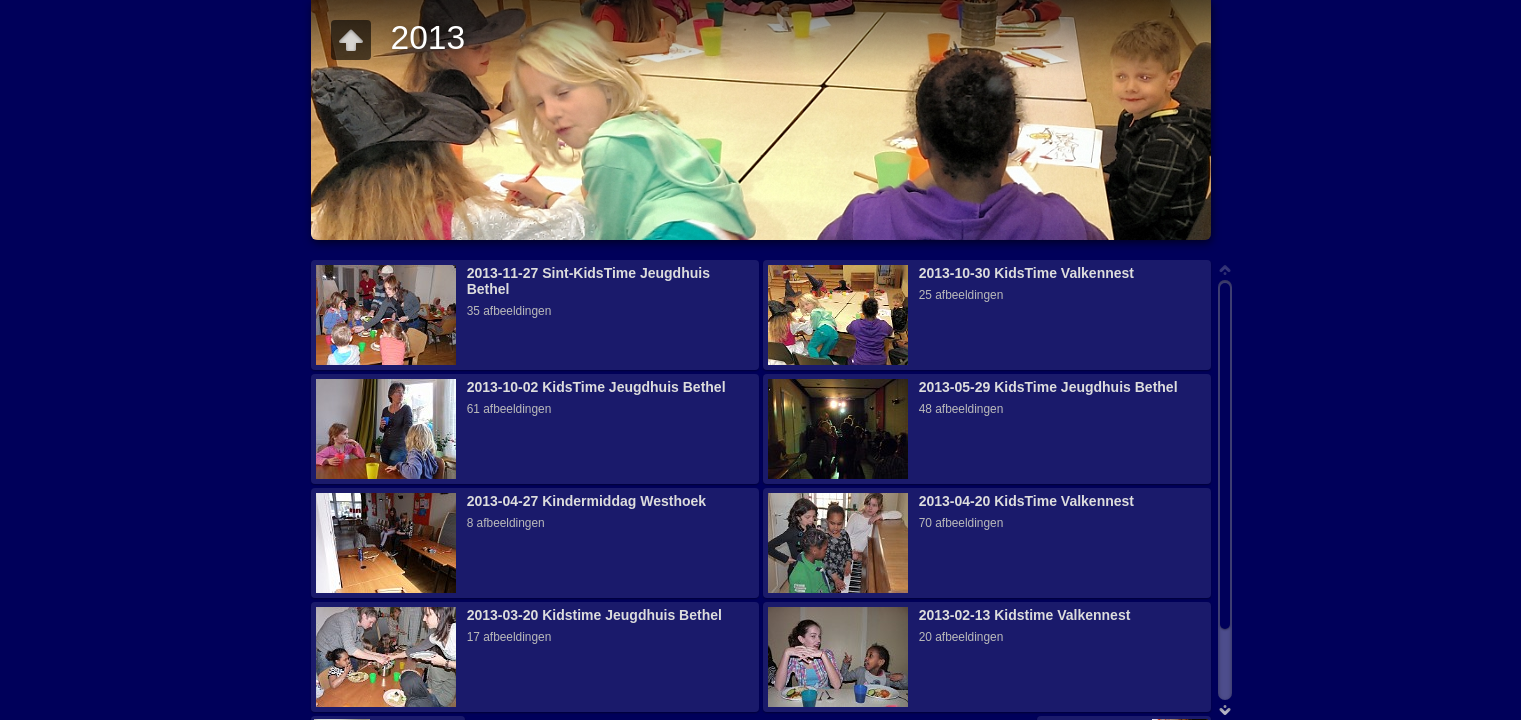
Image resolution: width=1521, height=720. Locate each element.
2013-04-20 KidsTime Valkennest (1026, 501)
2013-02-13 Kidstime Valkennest (1025, 615)
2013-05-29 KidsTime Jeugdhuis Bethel (1048, 387)
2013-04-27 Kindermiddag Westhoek (586, 501)
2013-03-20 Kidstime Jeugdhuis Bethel (594, 615)
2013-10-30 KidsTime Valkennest (1026, 273)
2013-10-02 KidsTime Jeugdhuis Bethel (596, 387)
